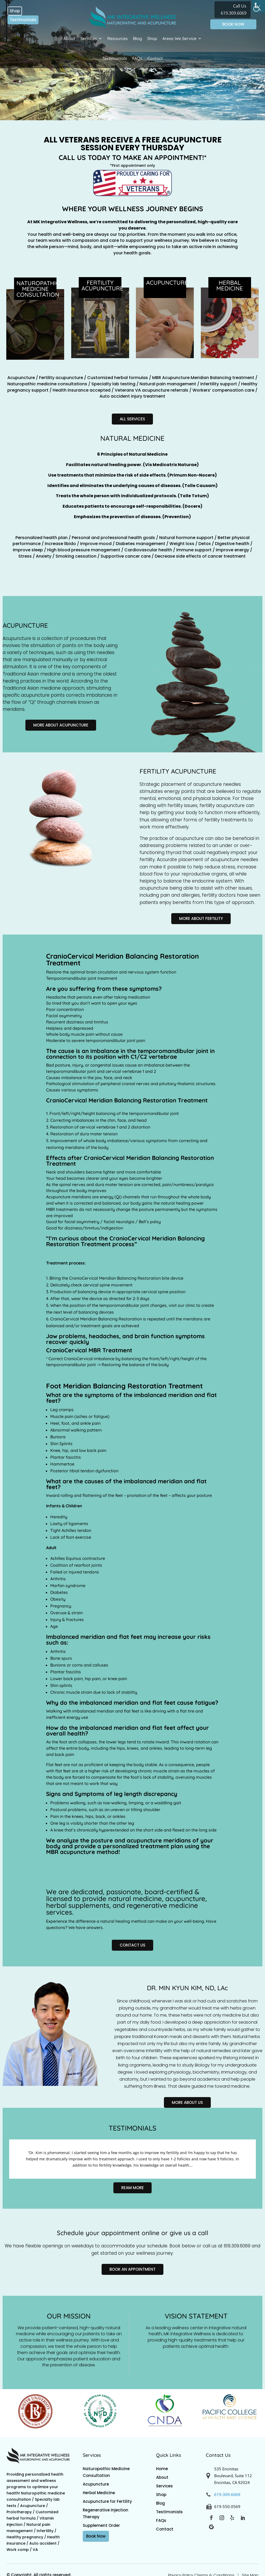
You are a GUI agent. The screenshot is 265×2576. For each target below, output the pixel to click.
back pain (64, 1754)
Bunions (58, 1665)
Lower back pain (66, 1678)
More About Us (187, 2102)
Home (162, 2468)
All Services (132, 419)
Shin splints (61, 1685)
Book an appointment (132, 2269)
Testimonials (23, 20)
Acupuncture (96, 2484)
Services (88, 38)
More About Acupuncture (60, 725)
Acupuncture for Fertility (107, 2501)
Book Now (96, 2536)
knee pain (117, 1678)
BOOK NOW (233, 24)
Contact (155, 58)
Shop (15, 11)
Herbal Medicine (99, 2492)
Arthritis (58, 1651)
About (69, 38)
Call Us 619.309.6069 (233, 9)
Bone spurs (61, 1658)
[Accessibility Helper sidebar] (258, 6)
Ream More (132, 2187)
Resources (117, 38)
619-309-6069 (227, 2494)
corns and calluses (90, 1665)
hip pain (93, 1678)
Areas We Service (179, 38)
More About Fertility (201, 918)
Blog (137, 38)
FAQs (137, 58)
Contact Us (132, 1945)
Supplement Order (101, 2525)
